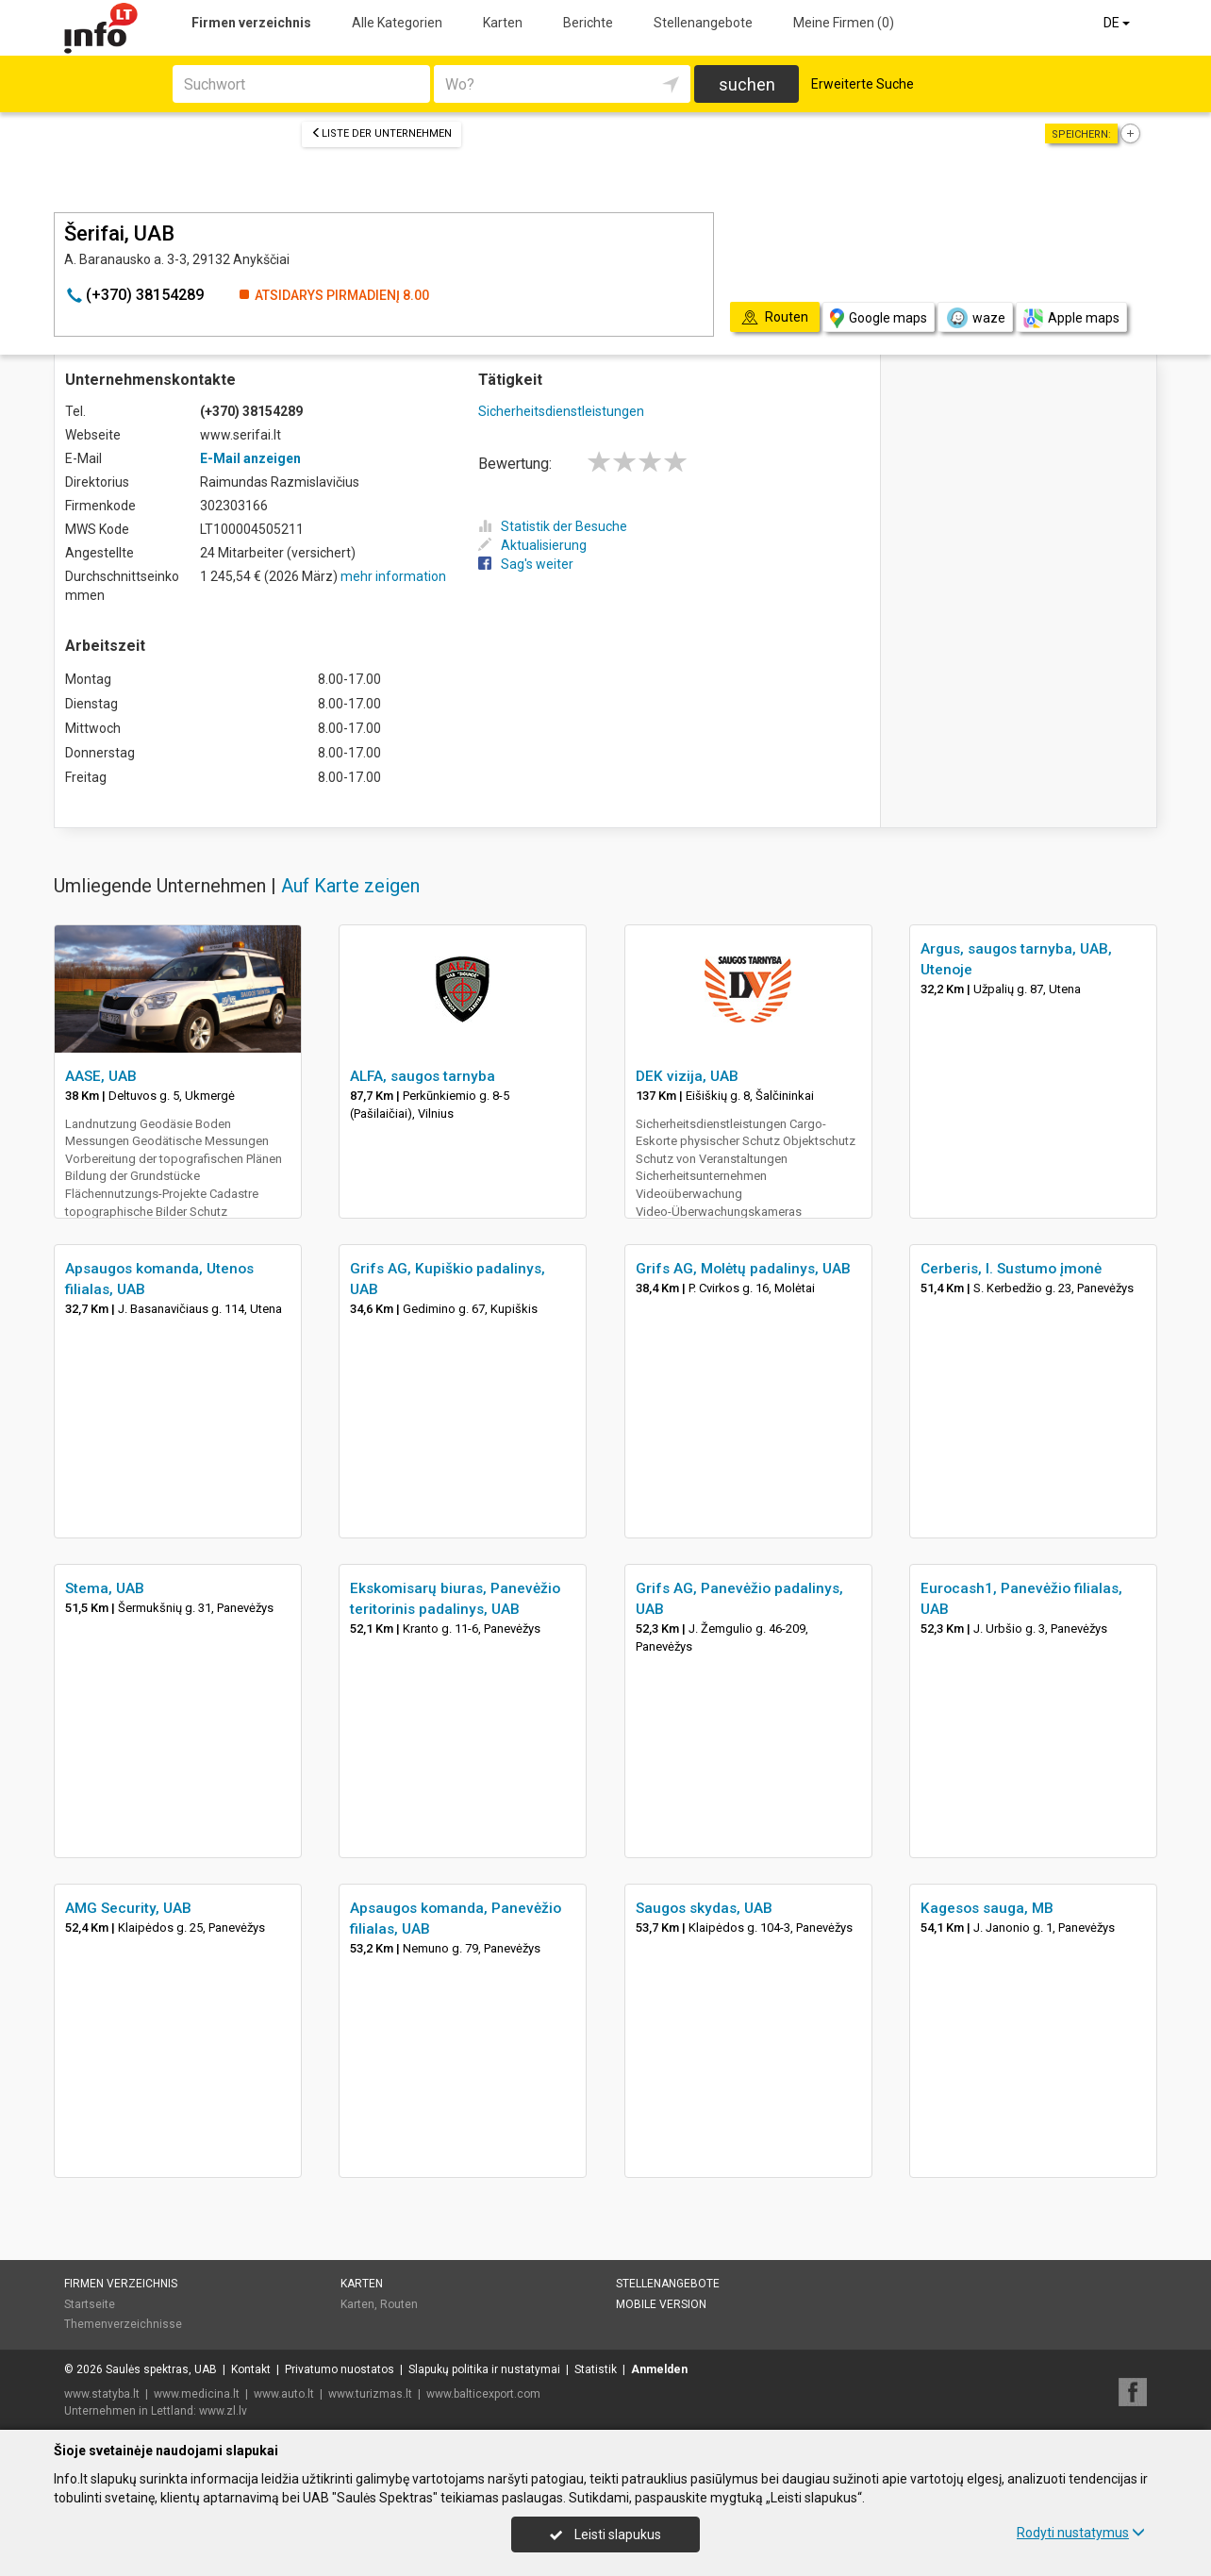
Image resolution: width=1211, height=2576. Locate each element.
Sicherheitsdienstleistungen (561, 411)
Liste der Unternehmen (381, 133)
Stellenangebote (703, 22)
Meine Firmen (843, 22)
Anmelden (659, 2369)
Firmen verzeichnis (251, 22)
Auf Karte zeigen (350, 885)
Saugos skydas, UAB (704, 1908)
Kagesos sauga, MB (987, 1908)
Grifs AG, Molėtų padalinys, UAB (743, 1268)
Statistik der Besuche (552, 526)
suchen (747, 84)
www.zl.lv (223, 2411)
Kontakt (251, 2369)
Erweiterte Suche (862, 83)
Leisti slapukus (605, 2534)
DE (1118, 22)
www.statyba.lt (102, 2394)
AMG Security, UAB (128, 1908)
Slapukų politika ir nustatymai (484, 2369)
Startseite (89, 2304)
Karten (503, 22)
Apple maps (1071, 318)
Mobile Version (661, 2304)
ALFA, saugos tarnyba (422, 1076)
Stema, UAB (104, 1588)
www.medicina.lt (197, 2394)
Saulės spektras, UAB (161, 2369)
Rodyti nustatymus (1081, 2532)
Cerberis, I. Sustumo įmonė (1011, 1268)
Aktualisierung (532, 545)
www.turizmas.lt (370, 2394)
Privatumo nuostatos (339, 2369)
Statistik (595, 2369)
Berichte (588, 22)
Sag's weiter (525, 564)
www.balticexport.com (483, 2394)
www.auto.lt (284, 2394)
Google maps (878, 318)
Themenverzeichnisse (123, 2324)
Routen (399, 2304)
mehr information (393, 576)
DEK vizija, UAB (687, 1076)
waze (975, 318)
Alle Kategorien (397, 22)
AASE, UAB (101, 1076)
